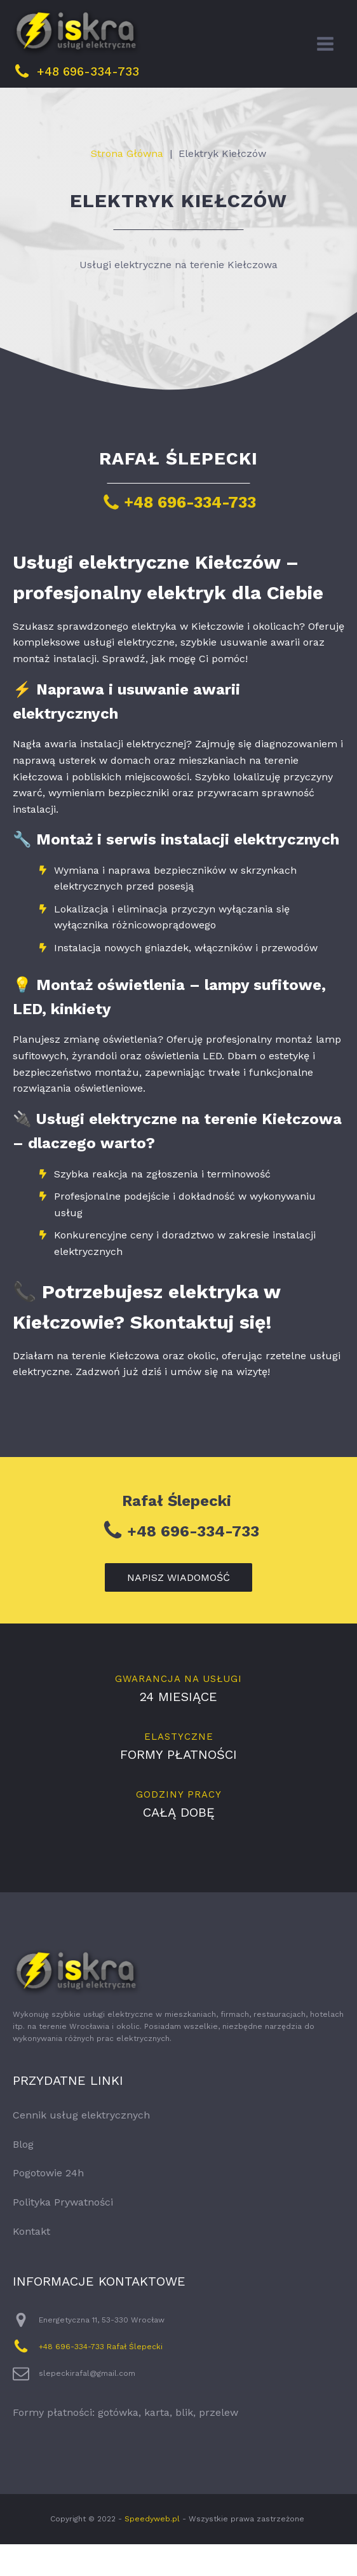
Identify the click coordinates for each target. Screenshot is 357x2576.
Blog (23, 2176)
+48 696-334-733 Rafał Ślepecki (101, 2378)
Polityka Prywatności (63, 2234)
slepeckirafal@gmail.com (87, 2405)
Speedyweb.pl (152, 2550)
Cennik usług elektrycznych (81, 2147)
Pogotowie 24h (48, 2205)
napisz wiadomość (178, 1609)
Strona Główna (127, 185)
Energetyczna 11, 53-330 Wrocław (102, 2351)
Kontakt (31, 2263)
